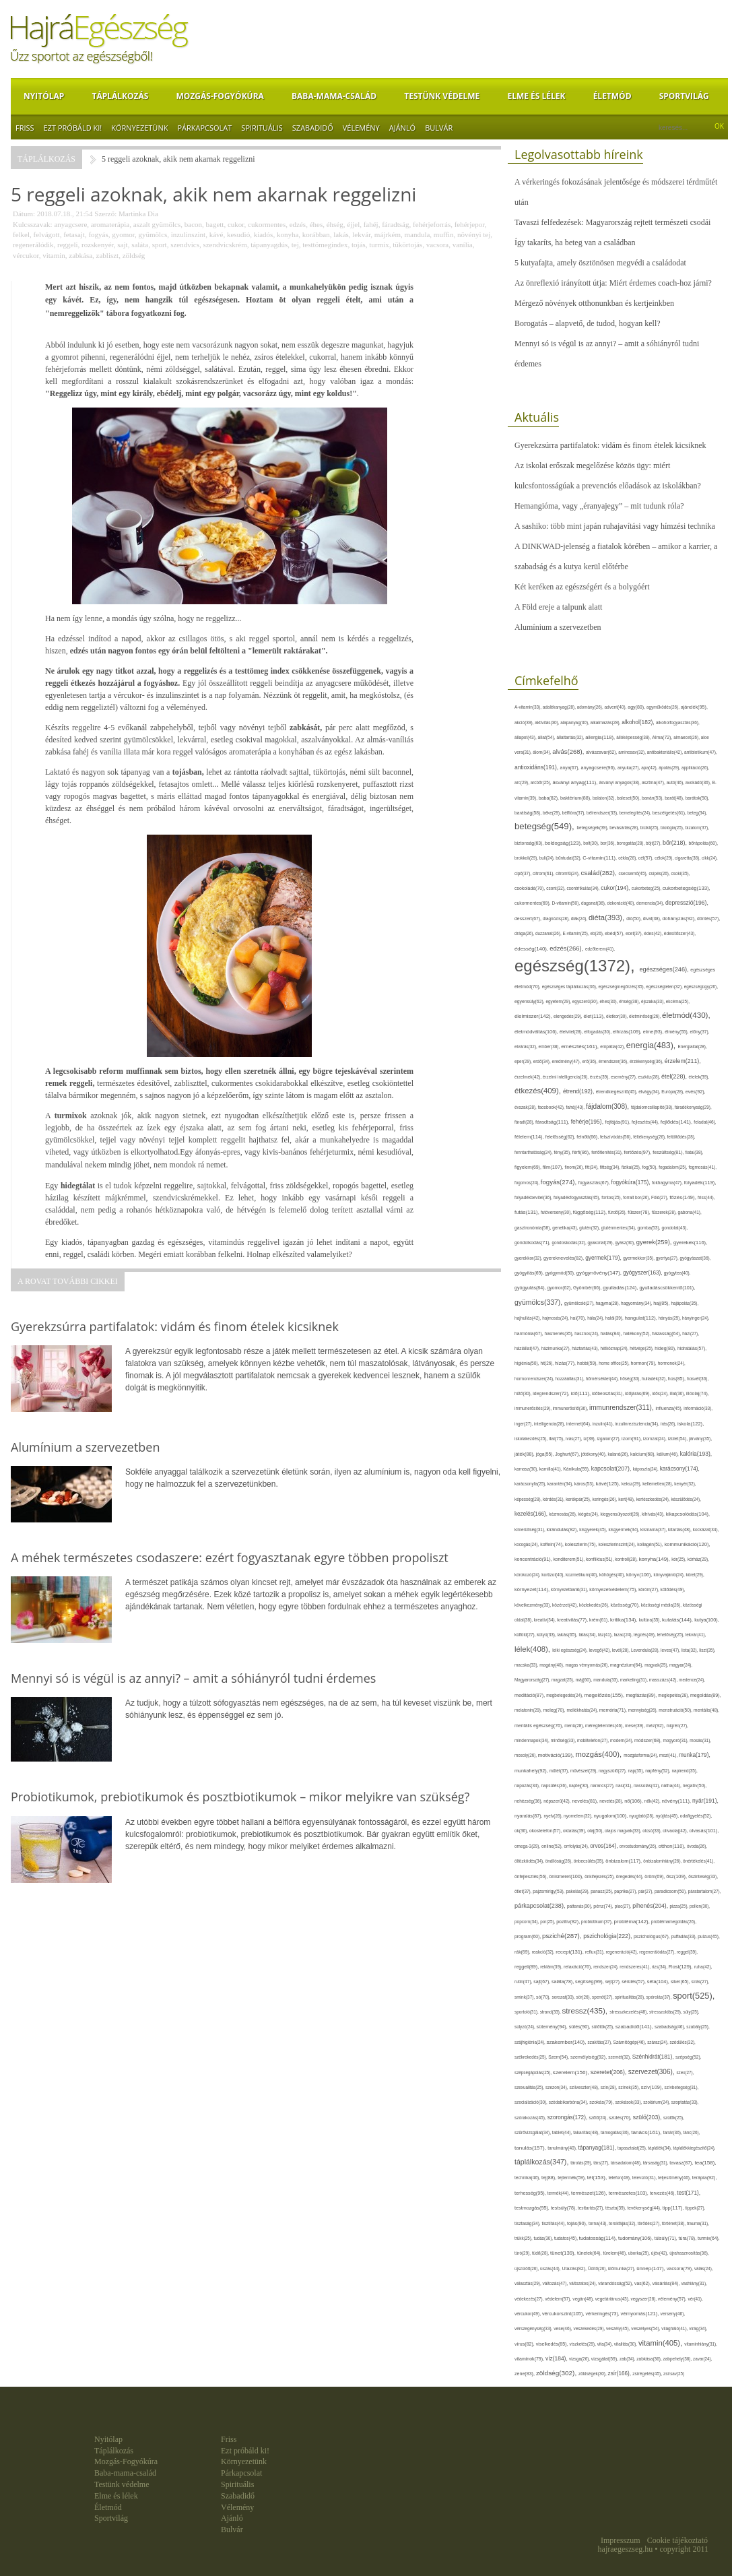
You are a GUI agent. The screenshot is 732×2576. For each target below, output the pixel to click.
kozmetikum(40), (582, 1574)
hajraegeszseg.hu (625, 2549)
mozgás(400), (599, 1754)
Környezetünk (139, 128)
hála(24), (596, 1318)
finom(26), (575, 1167)
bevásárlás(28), (624, 827)
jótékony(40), (594, 1454)
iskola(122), (690, 1424)
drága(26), (524, 933)
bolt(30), (591, 843)
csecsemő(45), (633, 873)
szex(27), (685, 2072)
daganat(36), (594, 903)
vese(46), (563, 2328)
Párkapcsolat (204, 128)
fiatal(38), (694, 1152)
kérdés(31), (554, 1499)
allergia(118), (600, 737)
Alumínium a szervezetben (557, 627)
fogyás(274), (559, 1182)
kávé (216, 234)
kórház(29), (698, 1559)
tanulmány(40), (562, 2148)
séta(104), (659, 1981)
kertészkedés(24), (653, 1499)
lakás (341, 234)
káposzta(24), (646, 1469)
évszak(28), (526, 1107)
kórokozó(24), (527, 1574)
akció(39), (524, 722)
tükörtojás (407, 244)
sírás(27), (700, 1981)
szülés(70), (621, 2117)
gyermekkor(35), (639, 1258)
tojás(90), (578, 2223)
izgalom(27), (609, 1438)
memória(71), (613, 1710)
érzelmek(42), (528, 1076)
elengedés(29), (568, 1016)
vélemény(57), (673, 2298)
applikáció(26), (695, 767)
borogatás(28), (631, 843)
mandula (417, 234)
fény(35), (563, 1152)
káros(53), (585, 1483)
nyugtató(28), (642, 1815)
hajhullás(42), (528, 1318)
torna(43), (599, 2223)
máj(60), (584, 1679)
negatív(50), (694, 1785)
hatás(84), (612, 1334)
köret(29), (695, 1574)
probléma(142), (632, 1922)
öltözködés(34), (529, 1861)
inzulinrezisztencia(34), (637, 1423)
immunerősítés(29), (533, 1408)
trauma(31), (698, 2223)
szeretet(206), (609, 2072)
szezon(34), (557, 2087)
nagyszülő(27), (613, 1770)
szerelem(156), (572, 2072)
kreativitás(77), (573, 1619)
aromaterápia (110, 224)
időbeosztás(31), (608, 1393)
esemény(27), (624, 1076)
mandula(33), (606, 1679)
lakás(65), (568, 1634)
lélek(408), (533, 1649)
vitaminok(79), (529, 2358)
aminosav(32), (632, 752)
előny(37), (700, 1031)
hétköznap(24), (615, 1348)
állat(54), (547, 737)
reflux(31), (595, 1952)
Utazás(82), (574, 2268)
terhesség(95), (530, 2193)
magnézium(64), (627, 1665)
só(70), (544, 1997)
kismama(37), (654, 1529)
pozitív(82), (568, 1921)
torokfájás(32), (623, 2223)
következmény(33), (533, 1605)
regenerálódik (33, 244)
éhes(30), (610, 1001)
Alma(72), (662, 737)
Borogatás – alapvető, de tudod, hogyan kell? (587, 323)
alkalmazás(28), (606, 722)
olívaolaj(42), (676, 1830)
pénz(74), (603, 1906)
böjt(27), (654, 843)
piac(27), (623, 1906)
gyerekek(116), (690, 1242)
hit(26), (547, 1363)
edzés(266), (567, 948)
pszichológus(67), (652, 1936)
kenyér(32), (685, 1483)
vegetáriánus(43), (613, 2298)
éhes (316, 224)
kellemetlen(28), (658, 1483)
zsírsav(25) (673, 2373)
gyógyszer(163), (643, 1273)
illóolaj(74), (697, 1393)
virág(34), (698, 2328)
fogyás (98, 234)
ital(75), (557, 1438)
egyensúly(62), (529, 1001)
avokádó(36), (699, 782)
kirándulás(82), (563, 1529)
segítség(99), (590, 1981)
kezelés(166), (531, 1514)
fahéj (371, 224)
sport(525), (693, 1996)
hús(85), (677, 1379)
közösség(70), (626, 1605)
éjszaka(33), (653, 1001)
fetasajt (74, 234)
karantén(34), (560, 1483)
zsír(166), (620, 2374)
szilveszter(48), (584, 2087)
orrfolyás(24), (577, 1846)
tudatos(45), (566, 2238)
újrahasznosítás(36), (689, 2253)
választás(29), (528, 2283)
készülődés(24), (685, 1499)
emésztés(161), (580, 1046)
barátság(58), (528, 812)
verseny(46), (673, 2313)
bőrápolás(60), (703, 843)
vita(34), (605, 2344)
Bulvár (439, 128)
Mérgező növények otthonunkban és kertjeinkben (594, 303)
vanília (463, 244)
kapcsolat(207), (612, 1468)
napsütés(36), (554, 1785)
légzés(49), (645, 1634)
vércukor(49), (528, 2313)
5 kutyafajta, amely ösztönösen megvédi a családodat (600, 262)
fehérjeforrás (432, 224)
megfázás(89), (642, 1695)
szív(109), (653, 2087)
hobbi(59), (588, 1363)
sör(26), (584, 1997)
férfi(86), (581, 1152)
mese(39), (635, 1725)
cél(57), (646, 858)
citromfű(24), (568, 873)
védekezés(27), (529, 2298)
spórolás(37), (659, 1997)
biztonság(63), (529, 843)
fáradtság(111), (553, 1122)
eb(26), (597, 933)
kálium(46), (668, 1454)
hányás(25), (670, 1318)
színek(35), (629, 2087)
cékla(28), (628, 858)
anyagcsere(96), (598, 768)
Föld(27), (660, 1197)
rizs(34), (660, 1966)
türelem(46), (615, 2253)
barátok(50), (698, 798)
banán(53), (653, 798)
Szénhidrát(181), (653, 2056)
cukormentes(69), (533, 903)
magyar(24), (680, 1665)
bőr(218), (675, 842)
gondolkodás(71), (533, 1242)
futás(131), (527, 1212)
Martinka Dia (138, 214)
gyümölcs (153, 234)
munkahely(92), (532, 1771)
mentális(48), (706, 1710)
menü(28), (574, 1725)
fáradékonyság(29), (693, 1107)
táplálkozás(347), (542, 2162)
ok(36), (521, 1830)
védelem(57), (558, 2298)
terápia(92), (704, 2178)
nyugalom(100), (612, 1816)
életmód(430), (686, 1014)
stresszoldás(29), (666, 2011)
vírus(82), (525, 2344)
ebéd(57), (615, 933)
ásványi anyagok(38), (620, 782)
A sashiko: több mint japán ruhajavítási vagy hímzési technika (614, 526)
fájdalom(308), (608, 1106)
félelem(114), (529, 1137)
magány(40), (552, 1665)
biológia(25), (673, 827)
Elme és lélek (536, 96)
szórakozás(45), (530, 2117)
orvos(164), (604, 1846)
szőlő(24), (599, 2117)
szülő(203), (648, 2117)
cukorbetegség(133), (686, 888)
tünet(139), (563, 2253)
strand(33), (551, 2011)
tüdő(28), (541, 2253)
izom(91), (632, 1439)
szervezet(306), (652, 2071)
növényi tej (473, 234)
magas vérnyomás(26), (588, 1665)
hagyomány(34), (637, 1303)
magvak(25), (656, 1665)
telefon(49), (620, 2177)
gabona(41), (690, 1212)
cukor (236, 224)
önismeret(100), (567, 1876)
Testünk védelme (441, 96)
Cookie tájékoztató (677, 2540)
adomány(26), (591, 707)
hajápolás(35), (684, 1303)
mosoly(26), (526, 1755)
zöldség (134, 255)
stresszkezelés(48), (629, 2011)
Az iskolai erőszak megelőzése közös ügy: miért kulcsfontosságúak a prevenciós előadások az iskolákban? (607, 475)
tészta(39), (616, 2207)
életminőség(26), (645, 1016)
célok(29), (665, 858)
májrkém (387, 234)
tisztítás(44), (554, 2223)
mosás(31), (700, 1740)
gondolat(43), (675, 1227)
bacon (193, 224)
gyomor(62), (560, 1287)
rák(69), (523, 1952)
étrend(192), (579, 1091)
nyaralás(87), (529, 1816)
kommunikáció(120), (687, 1544)
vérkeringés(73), (603, 2313)
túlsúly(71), (667, 2238)
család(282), (599, 872)
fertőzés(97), (638, 1152)
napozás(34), (527, 1785)
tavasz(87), (681, 2163)
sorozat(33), (564, 1997)
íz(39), (590, 1438)
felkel (21, 234)
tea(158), (705, 2163)
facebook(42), (552, 1107)
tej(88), (549, 2178)
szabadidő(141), (635, 2027)
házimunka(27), (556, 1348)
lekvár (361, 234)
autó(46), (676, 782)
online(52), (552, 1846)
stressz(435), (586, 2010)
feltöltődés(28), (681, 1136)
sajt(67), (542, 1981)
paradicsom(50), (671, 1891)
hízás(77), (566, 1363)
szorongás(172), (568, 2118)
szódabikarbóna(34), (569, 2102)
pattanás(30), (580, 1906)
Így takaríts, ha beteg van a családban (575, 242)
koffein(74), (552, 1544)
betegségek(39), (592, 827)
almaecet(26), (686, 737)
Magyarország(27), (533, 1679)
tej (295, 244)
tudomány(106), (636, 2238)
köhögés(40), (612, 1574)
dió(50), (634, 918)
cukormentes (267, 224)
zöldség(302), (557, 2373)
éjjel (353, 224)
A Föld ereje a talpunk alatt (558, 607)
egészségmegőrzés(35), (622, 986)
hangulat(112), (642, 1318)
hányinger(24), (696, 1318)
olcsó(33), (652, 1830)
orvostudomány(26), (639, 1846)
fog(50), (650, 1167)
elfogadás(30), (598, 1031)
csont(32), (556, 888)
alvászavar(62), (602, 752)
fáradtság (395, 224)
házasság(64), (667, 1333)
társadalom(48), (627, 2162)
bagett (215, 224)
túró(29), (523, 2253)
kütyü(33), (547, 1634)
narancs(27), (603, 1785)
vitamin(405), (661, 2343)
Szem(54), (559, 2057)
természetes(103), (629, 2193)
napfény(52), (658, 1770)
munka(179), (694, 1754)
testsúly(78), (564, 2207)
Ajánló (402, 128)
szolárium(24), (657, 2102)
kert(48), (627, 1499)
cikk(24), (710, 858)
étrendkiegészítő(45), (617, 1091)
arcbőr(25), (542, 782)
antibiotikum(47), (700, 752)
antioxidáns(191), (537, 767)
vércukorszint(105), (564, 2314)
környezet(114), (532, 1589)
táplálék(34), (660, 2148)
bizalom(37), (697, 827)
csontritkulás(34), (583, 888)
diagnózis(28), (557, 918)
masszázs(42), (664, 1679)
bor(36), (608, 843)
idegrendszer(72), (551, 1393)
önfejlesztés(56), (531, 1876)
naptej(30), (580, 1785)
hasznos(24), (587, 1333)
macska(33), (526, 1665)
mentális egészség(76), (539, 1725)
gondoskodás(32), (569, 1242)
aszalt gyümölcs (157, 224)
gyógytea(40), (677, 1272)
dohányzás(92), (679, 918)
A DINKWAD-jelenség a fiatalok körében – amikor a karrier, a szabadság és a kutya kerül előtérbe (615, 556)
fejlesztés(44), (646, 1122)
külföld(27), (525, 1634)
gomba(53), (649, 1227)
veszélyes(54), (646, 2328)
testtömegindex (324, 244)
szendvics (184, 244)
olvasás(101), (704, 1831)
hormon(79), (644, 1363)
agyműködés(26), (663, 707)
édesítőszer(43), (680, 933)
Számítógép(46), (630, 2042)
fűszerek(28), (665, 1212)
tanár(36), (673, 2132)
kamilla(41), (551, 1469)
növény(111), (677, 1801)
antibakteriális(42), (665, 752)
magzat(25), (563, 1679)
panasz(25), (602, 1891)
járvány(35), (700, 1438)
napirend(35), (684, 1770)
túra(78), (688, 2238)
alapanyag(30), (575, 722)
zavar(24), (702, 2358)
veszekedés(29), (590, 2328)
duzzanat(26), (548, 933)
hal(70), (578, 1318)
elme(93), (654, 1032)
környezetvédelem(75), (613, 1589)
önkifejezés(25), (600, 1876)
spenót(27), (603, 1997)
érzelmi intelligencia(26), (566, 1076)
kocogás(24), (527, 1544)
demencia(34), (650, 903)
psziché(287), (562, 1935)
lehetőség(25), (671, 1634)
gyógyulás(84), (530, 1288)
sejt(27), (613, 1981)
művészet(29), (584, 1770)
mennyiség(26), (643, 1710)
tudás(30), (543, 2238)
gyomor (123, 234)
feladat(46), (705, 1122)
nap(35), (636, 1770)
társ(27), (601, 2162)
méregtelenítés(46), (605, 1725)
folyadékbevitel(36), (534, 1197)
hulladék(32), (655, 1378)
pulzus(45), (709, 1936)
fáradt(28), (524, 1122)
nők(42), (653, 1801)
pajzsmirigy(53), (549, 1891)
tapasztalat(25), (633, 2148)
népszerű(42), (557, 1801)
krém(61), (599, 1619)
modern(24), (622, 1740)
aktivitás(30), (547, 722)
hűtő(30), (523, 1393)
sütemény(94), (553, 2027)
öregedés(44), (630, 1876)
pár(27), (646, 1891)
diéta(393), (607, 917)
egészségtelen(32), (665, 986)
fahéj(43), (576, 1107)
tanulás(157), (530, 2148)
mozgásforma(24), (641, 1755)
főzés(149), (683, 1197)
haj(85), (662, 1303)
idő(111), (581, 1393)
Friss (24, 128)
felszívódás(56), (616, 1136)
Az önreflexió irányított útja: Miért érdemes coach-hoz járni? (613, 283)
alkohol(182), (639, 722)
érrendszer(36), (614, 1061)
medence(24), (692, 1679)
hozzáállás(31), (571, 1378)
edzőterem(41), (600, 948)
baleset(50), (629, 798)
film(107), (554, 1167)
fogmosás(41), (702, 1167)
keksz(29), (632, 1483)
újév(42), (660, 2253)
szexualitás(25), (529, 2087)
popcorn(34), (527, 1921)
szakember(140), (567, 2042)
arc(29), (522, 782)
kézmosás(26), (563, 1514)
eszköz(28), (649, 1076)
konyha (287, 234)
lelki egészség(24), (570, 1650)
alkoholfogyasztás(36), (678, 722)
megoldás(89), (705, 1695)
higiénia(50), (527, 1363)
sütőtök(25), (603, 2026)
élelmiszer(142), (534, 1016)
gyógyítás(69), (529, 1272)
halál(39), (615, 1318)
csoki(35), (680, 873)
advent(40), (616, 707)
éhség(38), (630, 1001)
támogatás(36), (616, 2132)
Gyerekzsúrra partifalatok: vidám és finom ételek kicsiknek (610, 445)
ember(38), (550, 1046)
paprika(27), (626, 1891)
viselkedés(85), (553, 2344)
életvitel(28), (572, 1031)
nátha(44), (672, 1785)
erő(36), (590, 1061)
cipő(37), (523, 873)
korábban (316, 234)
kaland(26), (619, 1454)
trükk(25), (523, 2238)
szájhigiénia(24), (530, 2042)
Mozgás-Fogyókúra (220, 96)
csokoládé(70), (530, 888)
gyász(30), (625, 1242)
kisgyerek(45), (593, 1529)
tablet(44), (562, 2132)
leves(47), (671, 1650)
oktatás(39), (575, 1830)
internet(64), (579, 1423)
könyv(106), (640, 1575)
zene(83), (525, 2374)
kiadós (263, 234)
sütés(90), (580, 2027)
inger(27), (524, 1423)
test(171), (688, 2193)
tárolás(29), (581, 2162)
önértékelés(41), (698, 1861)
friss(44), (706, 1197)
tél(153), (598, 2178)
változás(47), (555, 2283)
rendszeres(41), (635, 1966)
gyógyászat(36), (694, 1258)
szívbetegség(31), (682, 2087)
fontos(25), (612, 1197)
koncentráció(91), (534, 1559)
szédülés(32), (682, 2042)
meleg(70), (555, 1710)
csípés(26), (659, 873)
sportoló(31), (527, 2011)
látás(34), (588, 1634)
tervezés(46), (663, 2193)
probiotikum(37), (597, 1921)
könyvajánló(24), (670, 1574)
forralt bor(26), (637, 1197)
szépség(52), (688, 2057)
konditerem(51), (570, 1559)
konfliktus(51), (600, 1559)
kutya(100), (706, 1620)
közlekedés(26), (594, 1605)
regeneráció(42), (623, 1952)
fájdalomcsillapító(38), (653, 1107)
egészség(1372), (576, 966)
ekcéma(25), (678, 1001)
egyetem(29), (558, 1001)
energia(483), (652, 1045)
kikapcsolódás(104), (688, 1514)
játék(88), (525, 1454)
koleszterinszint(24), (617, 1544)
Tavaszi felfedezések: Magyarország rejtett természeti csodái (612, 222)
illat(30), (678, 1393)
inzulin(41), (604, 1423)
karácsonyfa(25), (530, 1483)
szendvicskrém (224, 244)
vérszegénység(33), (534, 2328)
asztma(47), (654, 782)
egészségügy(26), (701, 986)
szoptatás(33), (685, 2102)
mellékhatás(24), (582, 1710)
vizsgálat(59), (605, 2358)
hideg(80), (666, 1348)
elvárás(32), (526, 1046)
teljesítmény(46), (675, 2177)
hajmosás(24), (556, 1318)
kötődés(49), (673, 1589)
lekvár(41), (696, 1634)
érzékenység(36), (647, 1061)
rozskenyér (97, 244)
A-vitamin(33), (528, 707)
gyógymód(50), (560, 1272)
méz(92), (656, 1725)
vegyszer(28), (644, 2298)
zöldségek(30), (593, 2373)
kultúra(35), (650, 1619)
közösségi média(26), (662, 1605)
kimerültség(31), (530, 1529)
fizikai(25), (632, 1167)
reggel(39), (687, 1952)
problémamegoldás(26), (673, 1921)
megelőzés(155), (605, 1695)
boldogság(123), (564, 843)
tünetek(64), (590, 2253)
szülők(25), (673, 2117)
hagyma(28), (608, 1303)
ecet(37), (635, 933)
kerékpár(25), (579, 1499)
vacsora (437, 244)
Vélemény (361, 128)
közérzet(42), (565, 1605)
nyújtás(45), (668, 1815)
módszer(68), (648, 1740)
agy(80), (637, 707)
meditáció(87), (530, 1695)
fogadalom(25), (673, 1167)
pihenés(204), (650, 1905)
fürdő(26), (618, 1212)
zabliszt (107, 255)
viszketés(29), (583, 2344)
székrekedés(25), (531, 2057)
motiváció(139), (557, 1755)
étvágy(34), (649, 1091)
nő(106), (634, 1801)
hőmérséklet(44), (603, 1378)
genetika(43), (565, 1227)
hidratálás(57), (691, 1348)
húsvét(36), (697, 1378)
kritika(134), (624, 1620)
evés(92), (696, 1092)
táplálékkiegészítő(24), (694, 2148)
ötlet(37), (523, 1891)
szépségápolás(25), (533, 2072)
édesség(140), (532, 949)
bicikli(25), (650, 827)
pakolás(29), (578, 1891)
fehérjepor (470, 224)
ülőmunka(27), (622, 2268)
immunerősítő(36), (571, 1408)
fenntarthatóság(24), (534, 1152)
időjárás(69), (638, 1393)
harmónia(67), (529, 1333)
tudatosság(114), (598, 2238)
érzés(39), (600, 1076)
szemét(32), (620, 2057)
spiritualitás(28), (630, 1997)
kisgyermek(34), (624, 1529)
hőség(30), (631, 1378)
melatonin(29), (528, 1710)
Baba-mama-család (334, 96)
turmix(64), (709, 2238)
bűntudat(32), (569, 858)
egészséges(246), (664, 969)
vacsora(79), (680, 2268)
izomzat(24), (655, 1438)
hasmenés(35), (560, 1333)
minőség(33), (564, 1740)
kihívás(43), (654, 1514)
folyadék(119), (700, 1183)
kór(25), (679, 1559)
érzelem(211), (683, 1061)
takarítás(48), (587, 2132)
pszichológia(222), (608, 1936)
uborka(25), (639, 2253)
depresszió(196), (686, 902)
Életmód (612, 96)
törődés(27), (650, 2223)
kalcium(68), (643, 1454)
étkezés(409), (538, 1091)
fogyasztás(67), (594, 1182)
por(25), (548, 1921)
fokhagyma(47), (668, 1182)
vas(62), (643, 2283)
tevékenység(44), (644, 2207)
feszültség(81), (669, 1152)
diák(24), (580, 918)
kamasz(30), (526, 1469)
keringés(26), (605, 1499)
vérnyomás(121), (641, 2314)
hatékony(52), (637, 1333)
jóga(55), (545, 1454)
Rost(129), (681, 1967)
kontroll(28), (626, 1559)
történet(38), (674, 2223)
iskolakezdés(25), (531, 1438)
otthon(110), (673, 1846)
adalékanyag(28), (560, 707)
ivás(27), (574, 1438)
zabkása (80, 255)
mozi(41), (669, 1755)
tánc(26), (691, 2132)
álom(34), (542, 752)
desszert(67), (528, 918)
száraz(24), (658, 2042)
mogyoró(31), (676, 1740)
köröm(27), (649, 1589)
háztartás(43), (586, 1348)
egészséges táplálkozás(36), (570, 986)
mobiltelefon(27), (593, 1740)
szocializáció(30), (531, 2102)
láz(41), (606, 1634)
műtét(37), (560, 1770)
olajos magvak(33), (623, 1830)
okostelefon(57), (546, 1830)
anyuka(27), (629, 767)
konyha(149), (655, 1559)
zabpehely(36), (678, 2358)
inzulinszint (188, 234)
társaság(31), (656, 2162)
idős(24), (660, 1393)
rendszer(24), (606, 1966)
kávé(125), (609, 1484)
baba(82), (549, 798)
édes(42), (653, 933)
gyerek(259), (654, 1242)
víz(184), (557, 2358)
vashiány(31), (693, 2283)
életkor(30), (617, 1016)
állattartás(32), (570, 737)
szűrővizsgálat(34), (533, 2132)
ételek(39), (699, 1076)
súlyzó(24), (525, 2026)
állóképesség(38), (634, 737)
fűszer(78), (639, 1212)
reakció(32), (544, 1952)
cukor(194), (616, 887)
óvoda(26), (697, 1846)
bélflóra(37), (574, 812)
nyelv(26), (554, 1815)
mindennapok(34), (532, 1740)
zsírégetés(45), (647, 2373)
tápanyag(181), (598, 2147)
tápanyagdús (269, 244)
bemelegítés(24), (636, 812)
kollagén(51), (650, 1544)
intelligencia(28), (550, 1423)
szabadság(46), (670, 2026)
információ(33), (698, 1408)
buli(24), (547, 858)
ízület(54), (678, 1438)
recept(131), (570, 1952)
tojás (359, 244)
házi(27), (690, 1333)
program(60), (528, 1936)
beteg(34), (697, 812)
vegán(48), (583, 2298)
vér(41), (695, 2298)
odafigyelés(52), (696, 1815)
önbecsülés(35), (590, 1861)
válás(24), (703, 2268)
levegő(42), (600, 1650)
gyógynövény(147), (599, 1273)
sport (159, 244)
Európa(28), (673, 1091)
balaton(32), (605, 798)
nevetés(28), (611, 1801)
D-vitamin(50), (567, 903)
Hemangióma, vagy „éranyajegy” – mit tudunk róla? (599, 506)
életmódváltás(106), (537, 1032)
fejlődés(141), (677, 1122)
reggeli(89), (527, 1967)
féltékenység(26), (650, 1136)
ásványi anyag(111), (575, 782)
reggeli (67, 244)
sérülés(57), (634, 1981)
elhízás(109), (628, 1032)
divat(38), (653, 918)
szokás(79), (602, 2102)
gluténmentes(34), (619, 1227)
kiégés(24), (589, 1514)
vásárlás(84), (666, 2283)
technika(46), (527, 2177)
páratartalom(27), (704, 1891)
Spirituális (261, 128)
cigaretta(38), (688, 858)
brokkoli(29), (526, 858)
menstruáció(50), (676, 1710)
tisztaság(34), (527, 2223)
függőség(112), (590, 1212)
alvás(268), (569, 751)
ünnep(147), (651, 2268)
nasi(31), (624, 1785)
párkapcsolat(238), (540, 1905)
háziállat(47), (527, 1348)
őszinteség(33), (703, 1876)
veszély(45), (618, 2328)
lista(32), (690, 1650)
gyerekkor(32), (528, 1258)
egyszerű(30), (586, 1001)
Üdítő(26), (598, 2268)
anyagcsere (70, 224)
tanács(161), (647, 2132)
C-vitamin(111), (600, 858)
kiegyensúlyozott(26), (621, 1514)
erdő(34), (542, 1061)
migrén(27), (677, 1725)
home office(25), (614, 1363)
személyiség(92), (589, 2057)
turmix (379, 244)
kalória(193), (696, 1453)
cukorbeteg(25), (647, 888)
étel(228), (674, 1076)
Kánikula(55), (577, 1469)
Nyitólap (44, 96)
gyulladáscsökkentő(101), (667, 1288)
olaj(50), (596, 1830)
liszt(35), (707, 1650)
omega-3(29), (527, 1846)
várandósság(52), (616, 2283)
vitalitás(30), (626, 2344)
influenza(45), (670, 1408)
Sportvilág (684, 96)
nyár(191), (705, 1800)
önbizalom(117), (624, 1861)
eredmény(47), (567, 1061)
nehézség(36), (528, 1801)
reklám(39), (552, 1966)
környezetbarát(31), (570, 1589)
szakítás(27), (600, 2042)
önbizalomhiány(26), (663, 1861)
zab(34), (628, 2358)
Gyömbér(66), (588, 1287)
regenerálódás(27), (657, 1952)
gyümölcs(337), (539, 1302)
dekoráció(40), (621, 903)
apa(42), (650, 767)
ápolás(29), (670, 767)
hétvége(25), (642, 1348)
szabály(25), (697, 2026)
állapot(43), (526, 737)
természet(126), (590, 2193)
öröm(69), (655, 1876)
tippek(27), (696, 2207)
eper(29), (523, 1061)
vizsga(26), (580, 2358)
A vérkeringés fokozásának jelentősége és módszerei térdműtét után (615, 192)
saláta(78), (563, 1981)
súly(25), (691, 2011)
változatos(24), (583, 2283)
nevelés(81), (585, 1801)
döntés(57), (708, 918)
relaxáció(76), (578, 1966)
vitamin (53, 255)
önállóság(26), (559, 1861)
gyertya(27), (668, 1258)
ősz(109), (677, 1876)
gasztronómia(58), (533, 1227)
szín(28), (610, 2087)
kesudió (238, 234)
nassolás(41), (647, 1785)
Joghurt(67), (568, 1454)
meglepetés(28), (674, 1695)
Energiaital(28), (692, 1046)
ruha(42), (703, 1966)
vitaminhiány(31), (700, 2344)
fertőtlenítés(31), (607, 1152)
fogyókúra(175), (631, 1182)
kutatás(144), (678, 1620)
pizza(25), (680, 1906)
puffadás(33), (684, 1936)
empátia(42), (613, 1046)
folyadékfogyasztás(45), (577, 1197)
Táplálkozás (120, 96)
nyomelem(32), (579, 1815)
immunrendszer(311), (622, 1407)
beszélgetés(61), (670, 812)
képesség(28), (528, 1499)
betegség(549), (545, 826)
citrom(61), (544, 873)
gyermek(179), (604, 1257)
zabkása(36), (649, 2358)
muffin (444, 234)
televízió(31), (645, 2177)
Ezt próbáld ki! (73, 128)
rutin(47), (523, 1981)
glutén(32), (590, 1227)
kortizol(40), (553, 1574)
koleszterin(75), (582, 1544)
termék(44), (559, 2193)
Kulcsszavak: (33, 224)
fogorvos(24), (527, 1182)
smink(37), (525, 1997)
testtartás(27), (591, 2207)
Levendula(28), (646, 1650)
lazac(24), (624, 1634)
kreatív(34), (545, 1619)
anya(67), (570, 767)
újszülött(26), (527, 2268)
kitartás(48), (680, 1529)
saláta (139, 244)
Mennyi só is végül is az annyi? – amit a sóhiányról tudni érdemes (606, 353)
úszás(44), (551, 2268)
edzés (298, 224)
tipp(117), (674, 2208)
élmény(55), (677, 1031)
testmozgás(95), (532, 2208)
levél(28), (621, 1650)
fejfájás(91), (618, 1122)
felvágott (47, 234)
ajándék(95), (694, 707)
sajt (122, 244)
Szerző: (105, 214)
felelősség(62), (560, 1136)
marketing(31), (634, 1679)
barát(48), (675, 798)
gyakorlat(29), (601, 1242)
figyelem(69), (528, 1167)
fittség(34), (611, 1167)
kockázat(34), (706, 1529)
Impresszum (620, 2540)
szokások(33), (629, 2102)
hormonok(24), (672, 1363)
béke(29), (552, 812)
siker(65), (681, 1981)
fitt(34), (592, 1167)
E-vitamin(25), (576, 933)
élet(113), (594, 1016)
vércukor (26, 255)
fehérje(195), (588, 1121)
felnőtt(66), (588, 1136)
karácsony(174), (680, 1469)
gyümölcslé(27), (580, 1303)
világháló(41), (675, 2328)
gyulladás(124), (621, 1288)
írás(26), (669, 1423)
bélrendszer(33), (603, 812)
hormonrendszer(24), (535, 1378)
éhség (335, 224)
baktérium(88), (576, 798)
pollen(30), (700, 1906)
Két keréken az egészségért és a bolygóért (582, 586)
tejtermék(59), (572, 2177)
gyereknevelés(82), (564, 1258)
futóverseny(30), (557, 1212)
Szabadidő (312, 128)
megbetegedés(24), (565, 1695)
